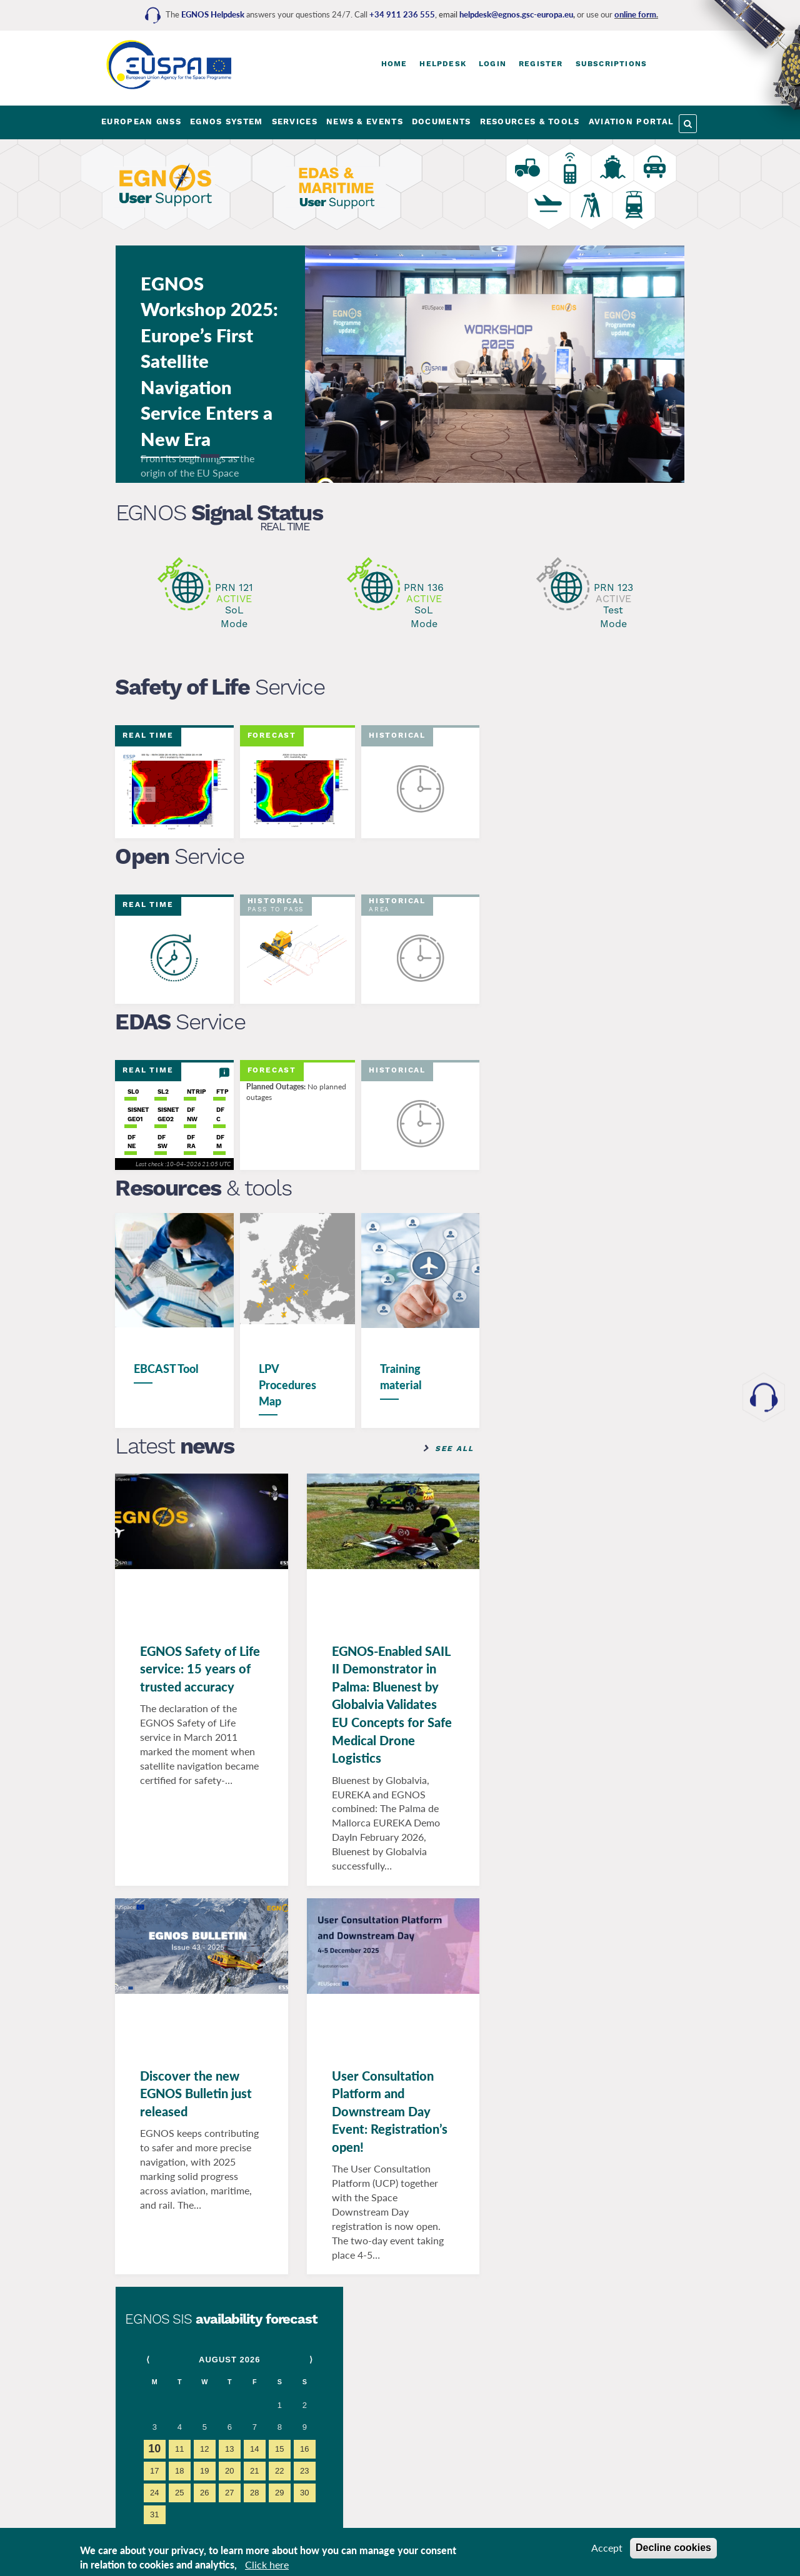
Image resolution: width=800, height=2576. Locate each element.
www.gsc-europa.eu (577, 1251)
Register (541, 63)
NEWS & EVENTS (364, 121)
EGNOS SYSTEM (226, 121)
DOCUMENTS (441, 121)
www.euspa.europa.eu (582, 1115)
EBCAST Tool (166, 1368)
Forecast (272, 735)
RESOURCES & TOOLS (530, 121)
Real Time (284, 526)
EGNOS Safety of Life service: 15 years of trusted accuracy (201, 1668)
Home (394, 63)
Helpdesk (442, 63)
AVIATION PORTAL (631, 121)
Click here (267, 2564)
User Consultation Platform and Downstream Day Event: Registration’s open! (390, 2111)
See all (453, 1448)
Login (492, 63)
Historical (397, 735)
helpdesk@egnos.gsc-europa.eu (516, 14)
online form (635, 14)
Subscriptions (612, 63)
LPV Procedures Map (287, 1384)
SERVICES (295, 121)
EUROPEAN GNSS (141, 121)
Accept (606, 2548)
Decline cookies (673, 2547)
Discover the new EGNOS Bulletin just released (196, 2093)
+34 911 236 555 (402, 14)
